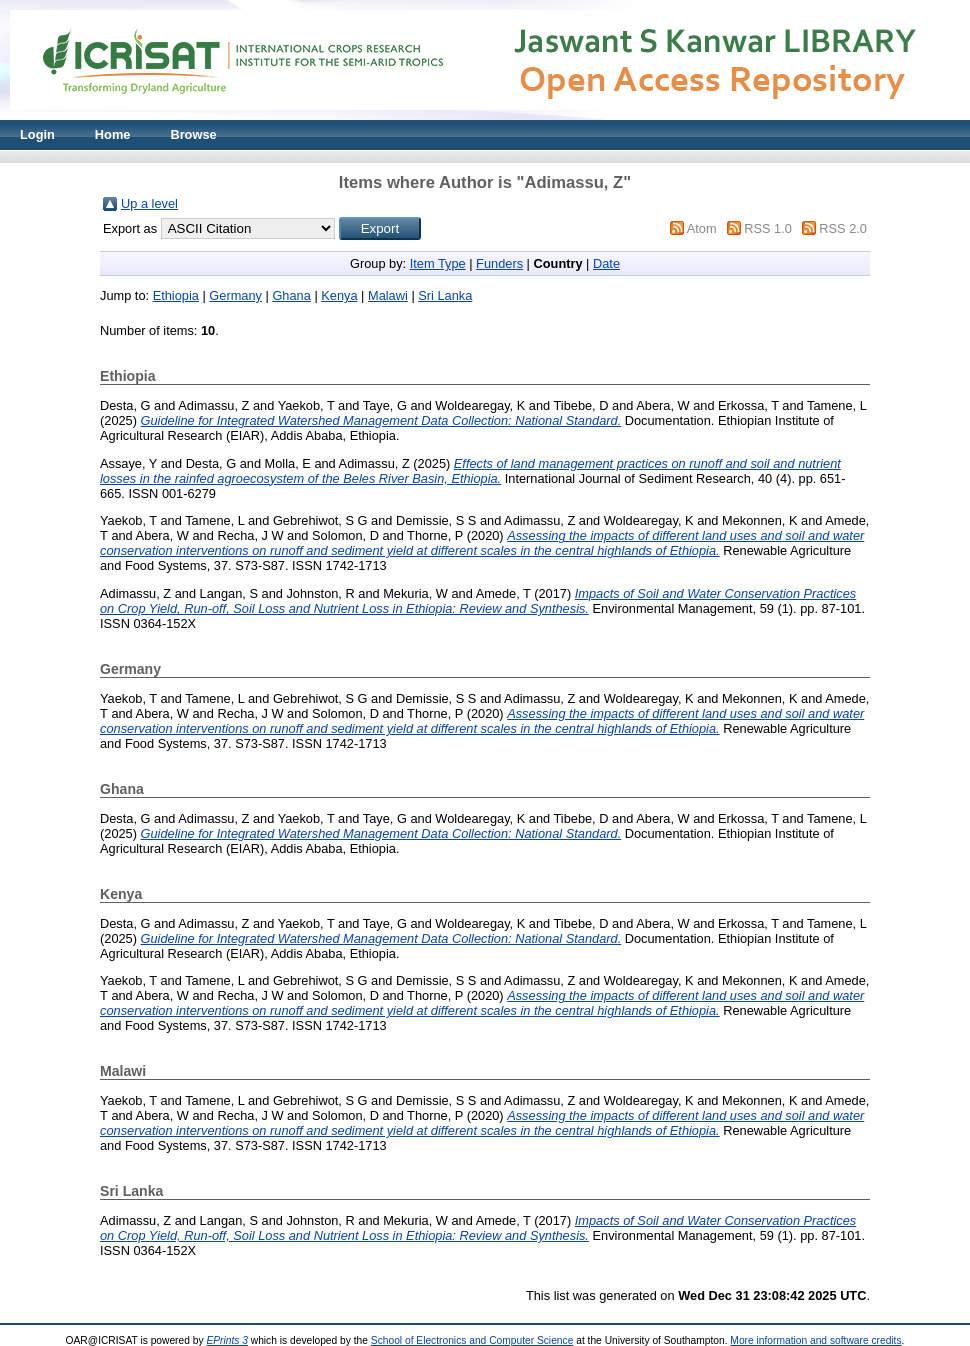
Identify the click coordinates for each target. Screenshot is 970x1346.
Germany (235, 295)
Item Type (438, 263)
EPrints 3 (227, 1340)
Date (606, 263)
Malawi (388, 295)
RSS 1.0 (768, 228)
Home (113, 134)
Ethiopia (176, 295)
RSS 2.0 (843, 228)
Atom (702, 228)
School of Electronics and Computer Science (472, 1340)
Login (37, 134)
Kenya (339, 295)
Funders (499, 263)
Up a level (149, 203)
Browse (193, 134)
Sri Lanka (445, 295)
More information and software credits (815, 1340)
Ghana (291, 295)
